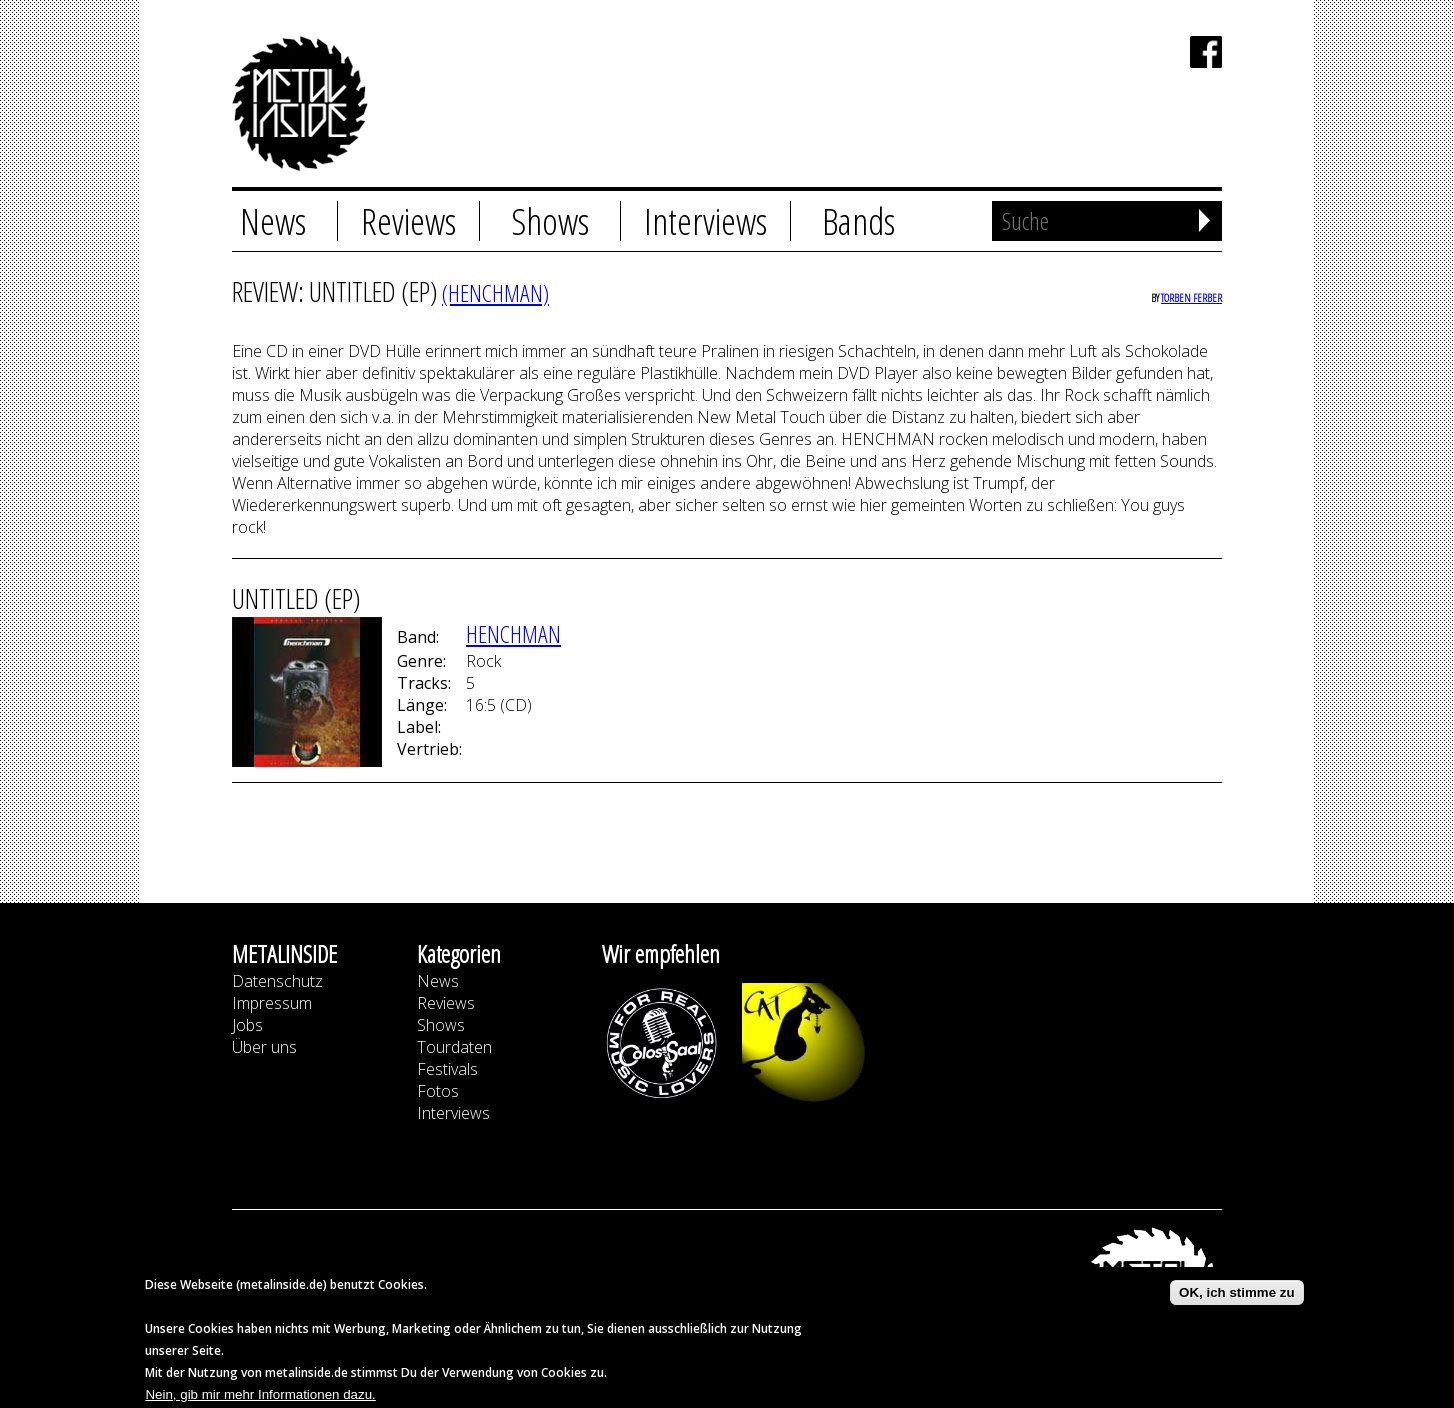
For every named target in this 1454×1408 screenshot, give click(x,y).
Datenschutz (277, 981)
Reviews (408, 221)
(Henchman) (495, 292)
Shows (550, 221)
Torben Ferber (1191, 297)
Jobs (247, 1025)
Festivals (447, 1069)
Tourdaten (454, 1047)
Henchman (513, 633)
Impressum (272, 1003)
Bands (858, 221)
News (273, 221)
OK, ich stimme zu (1237, 1298)
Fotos (438, 1091)
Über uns (264, 1047)
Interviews (705, 221)
